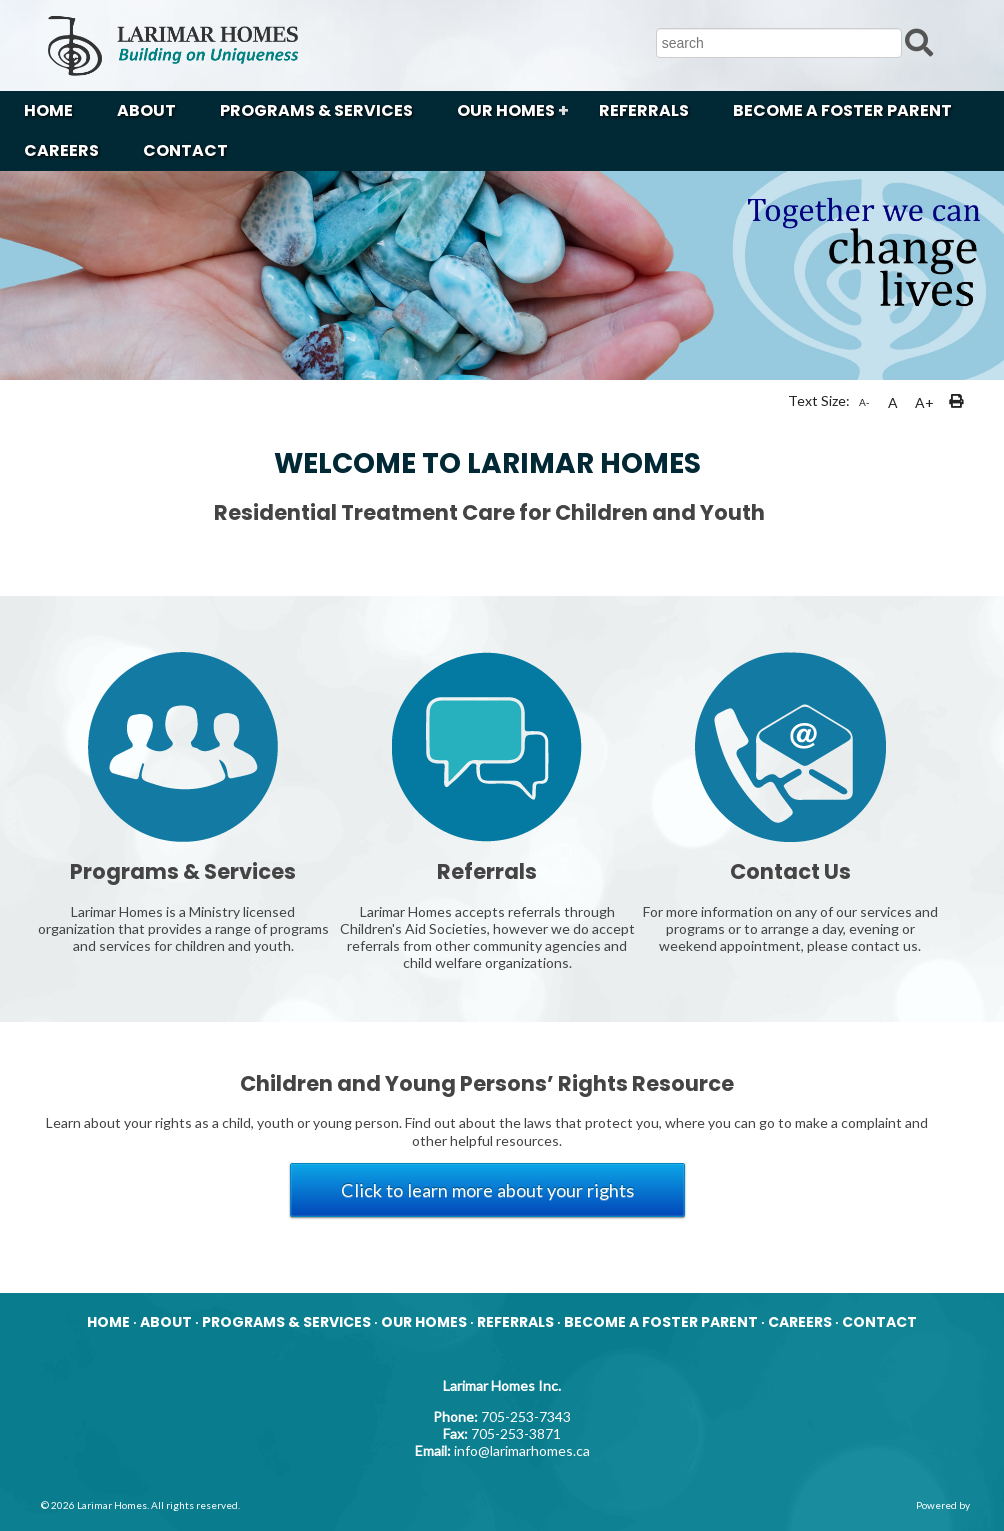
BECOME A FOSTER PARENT (842, 110)
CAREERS (61, 150)
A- (864, 402)
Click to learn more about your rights (487, 1190)
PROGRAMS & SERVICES (316, 110)
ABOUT (146, 110)
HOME (48, 110)
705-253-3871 (516, 1433)
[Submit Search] (919, 40)
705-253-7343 (526, 1416)
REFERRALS (644, 110)
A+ (924, 402)
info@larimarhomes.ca (522, 1450)
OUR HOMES (506, 110)
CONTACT (185, 150)
